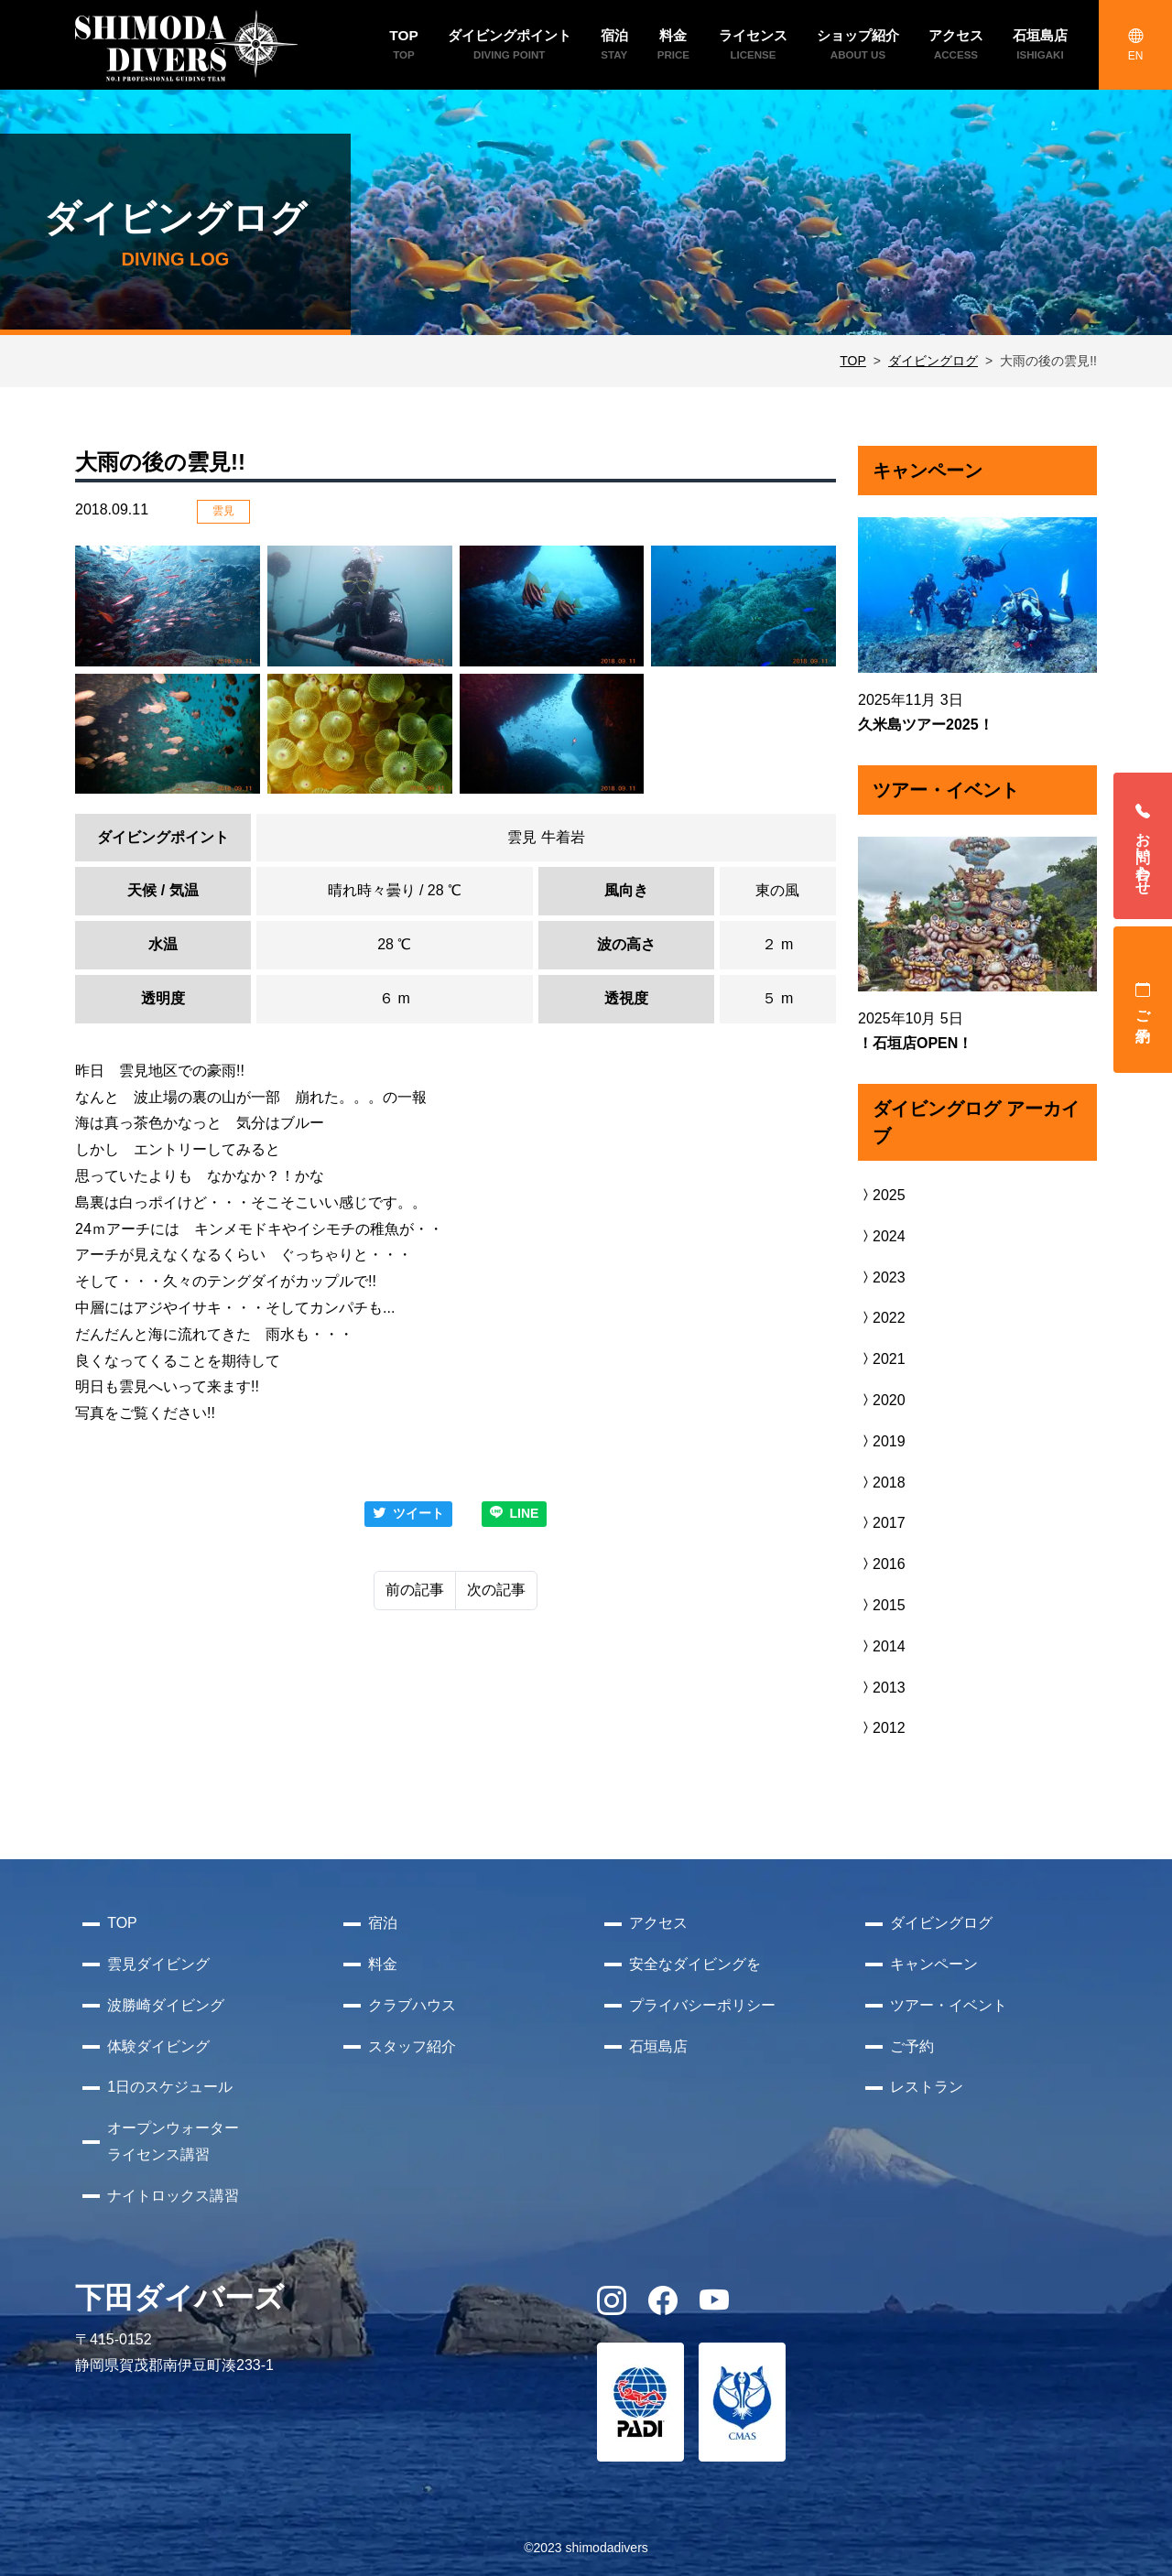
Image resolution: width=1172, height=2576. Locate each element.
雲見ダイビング (158, 1964)
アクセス (658, 1923)
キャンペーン (934, 1964)
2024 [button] (882, 1236)
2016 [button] (882, 1564)
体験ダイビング (158, 2046)
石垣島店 (658, 2046)
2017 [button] (882, 1523)
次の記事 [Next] (496, 1589)
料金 (382, 1964)
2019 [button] (882, 1441)
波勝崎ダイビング (165, 2005)
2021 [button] (882, 1359)
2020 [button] (882, 1400)
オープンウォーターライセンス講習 (173, 2141)
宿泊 (382, 1923)
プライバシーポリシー (702, 2005)
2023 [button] (882, 1277)
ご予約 (1143, 999)
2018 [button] (882, 1482)
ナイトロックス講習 (173, 2195)
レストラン (926, 2086)
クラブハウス (412, 2005)
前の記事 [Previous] (414, 1589)
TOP (853, 360)
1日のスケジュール (170, 2086)
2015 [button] (882, 1605)
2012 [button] (882, 1728)
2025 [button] (882, 1195)
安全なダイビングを (695, 1964)
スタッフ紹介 (412, 2046)
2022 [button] (882, 1318)
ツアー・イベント (948, 2005)
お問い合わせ (1143, 846)
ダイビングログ (933, 360)
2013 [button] (882, 1687)
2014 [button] (882, 1646)
